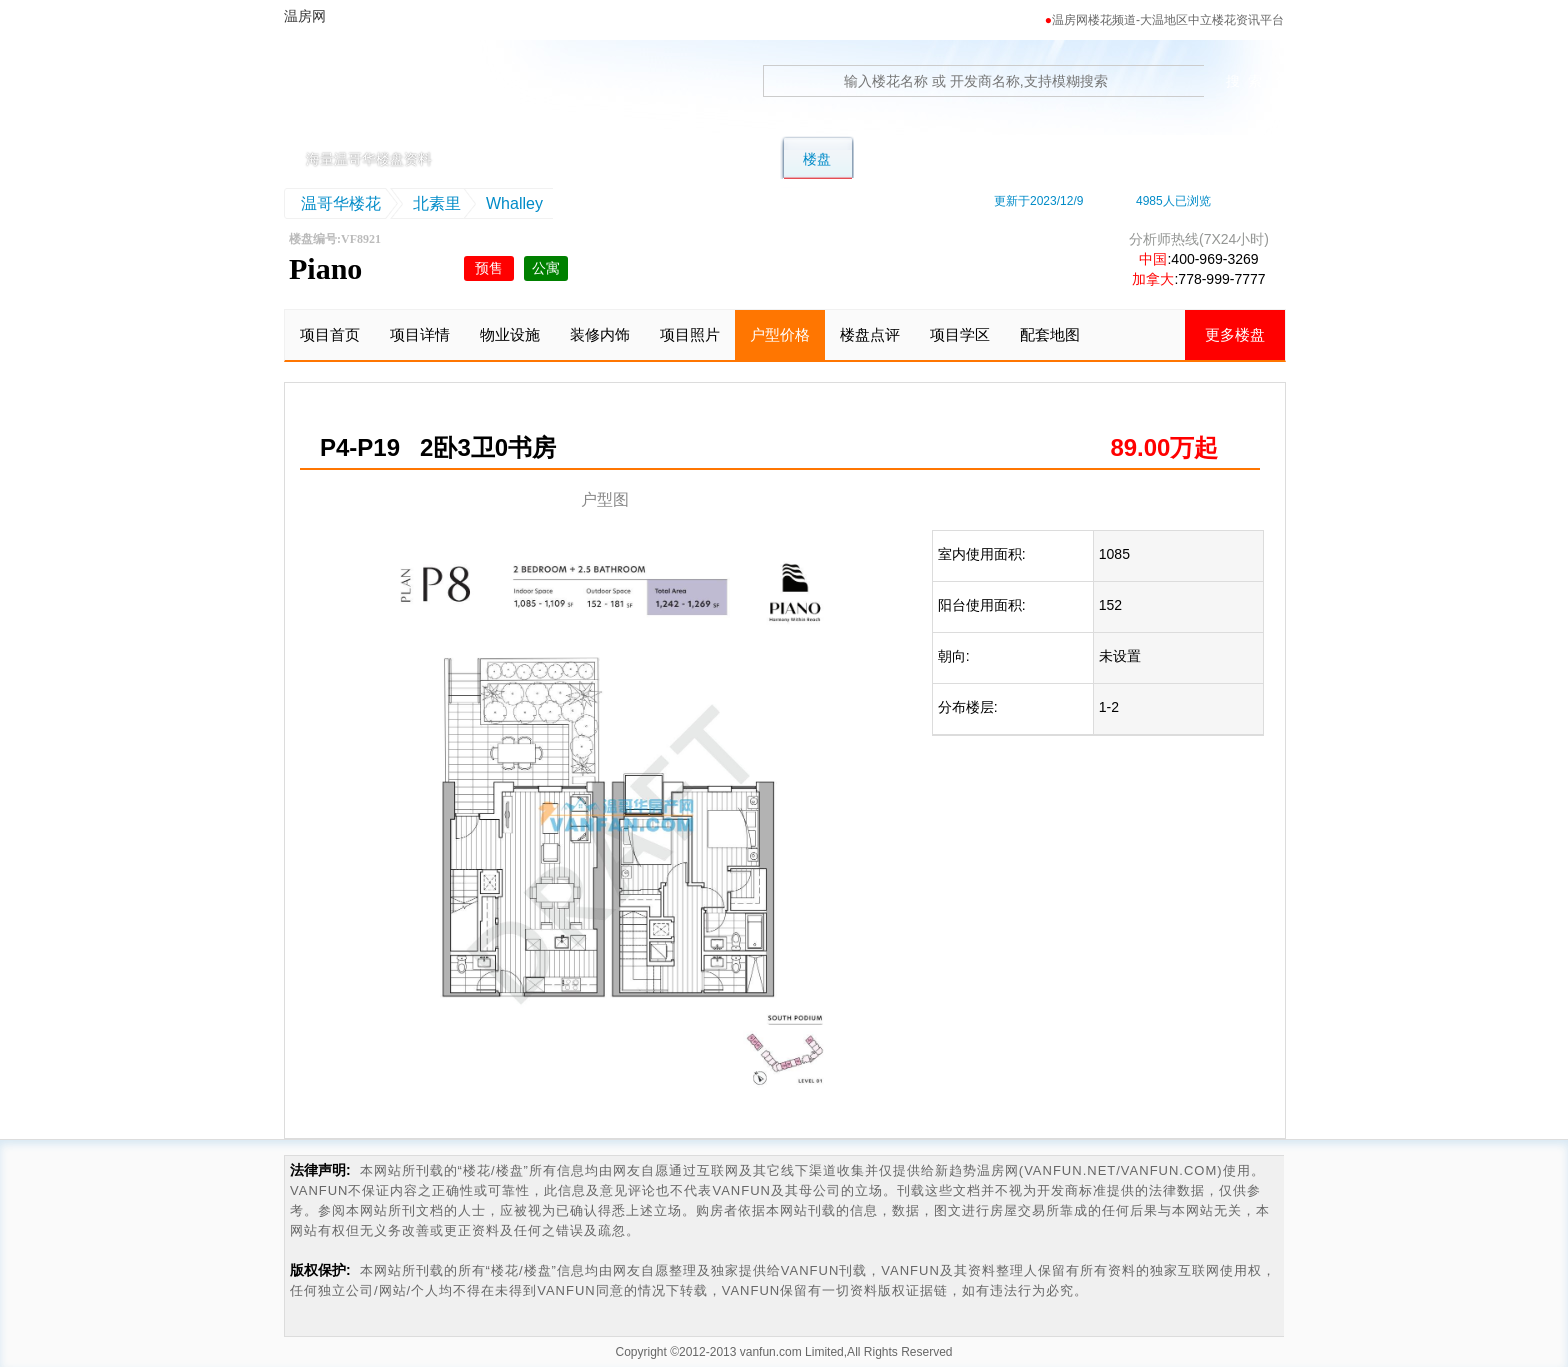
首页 (521, 159)
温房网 (377, 95)
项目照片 (690, 334)
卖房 (1127, 159)
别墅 (595, 159)
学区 (979, 159)
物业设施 (510, 334)
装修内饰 (600, 334)
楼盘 (817, 159)
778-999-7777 (1221, 279)
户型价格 (780, 334)
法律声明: (320, 1170)
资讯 (1201, 159)
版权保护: (320, 1270)
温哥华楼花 (341, 203)
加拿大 (1153, 279)
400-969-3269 (1214, 259)
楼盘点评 (870, 334)
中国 (1153, 259)
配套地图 (1050, 334)
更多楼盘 (1235, 334)
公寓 (743, 159)
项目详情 (420, 334)
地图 (1053, 159)
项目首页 (330, 334)
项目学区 (960, 334)
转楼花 (898, 159)
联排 (669, 159)
